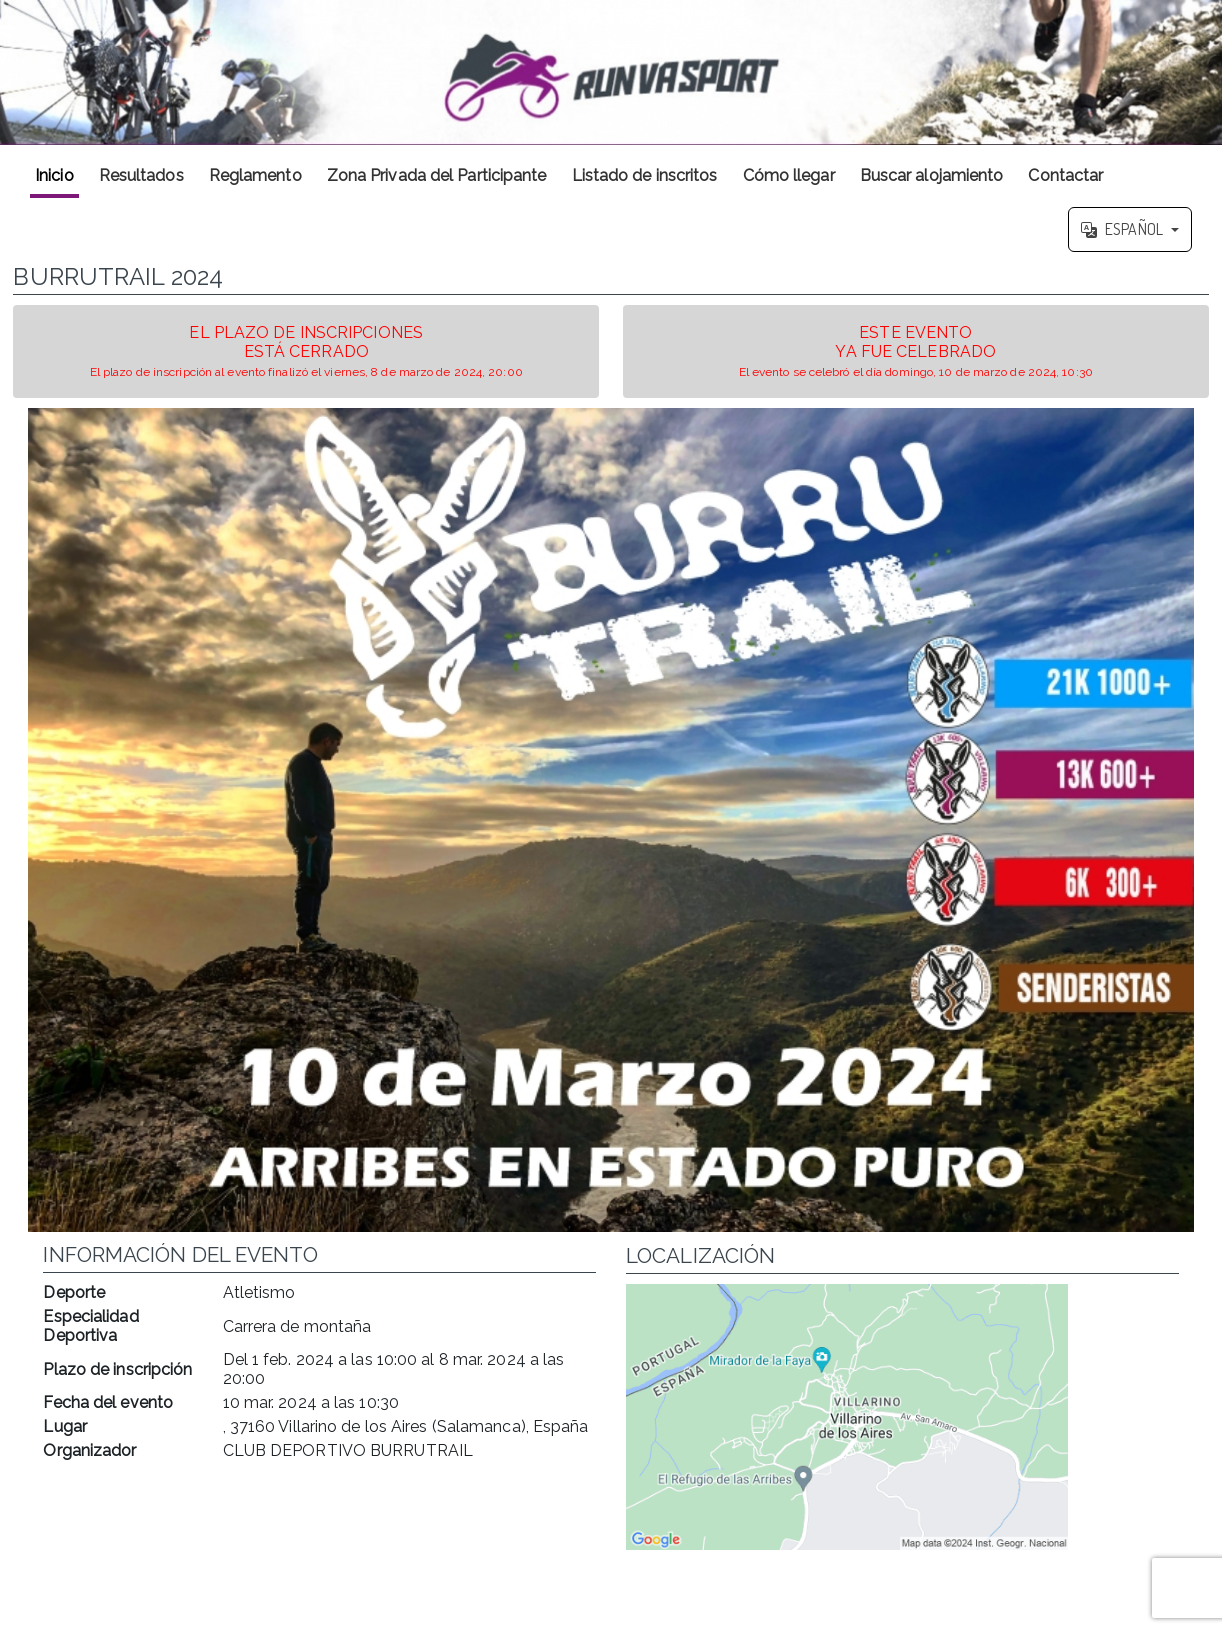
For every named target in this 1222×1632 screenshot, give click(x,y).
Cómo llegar (789, 175)
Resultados (141, 175)
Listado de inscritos (645, 175)
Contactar (1065, 175)
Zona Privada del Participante (437, 175)
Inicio (54, 175)
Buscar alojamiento (932, 175)
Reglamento (255, 175)
